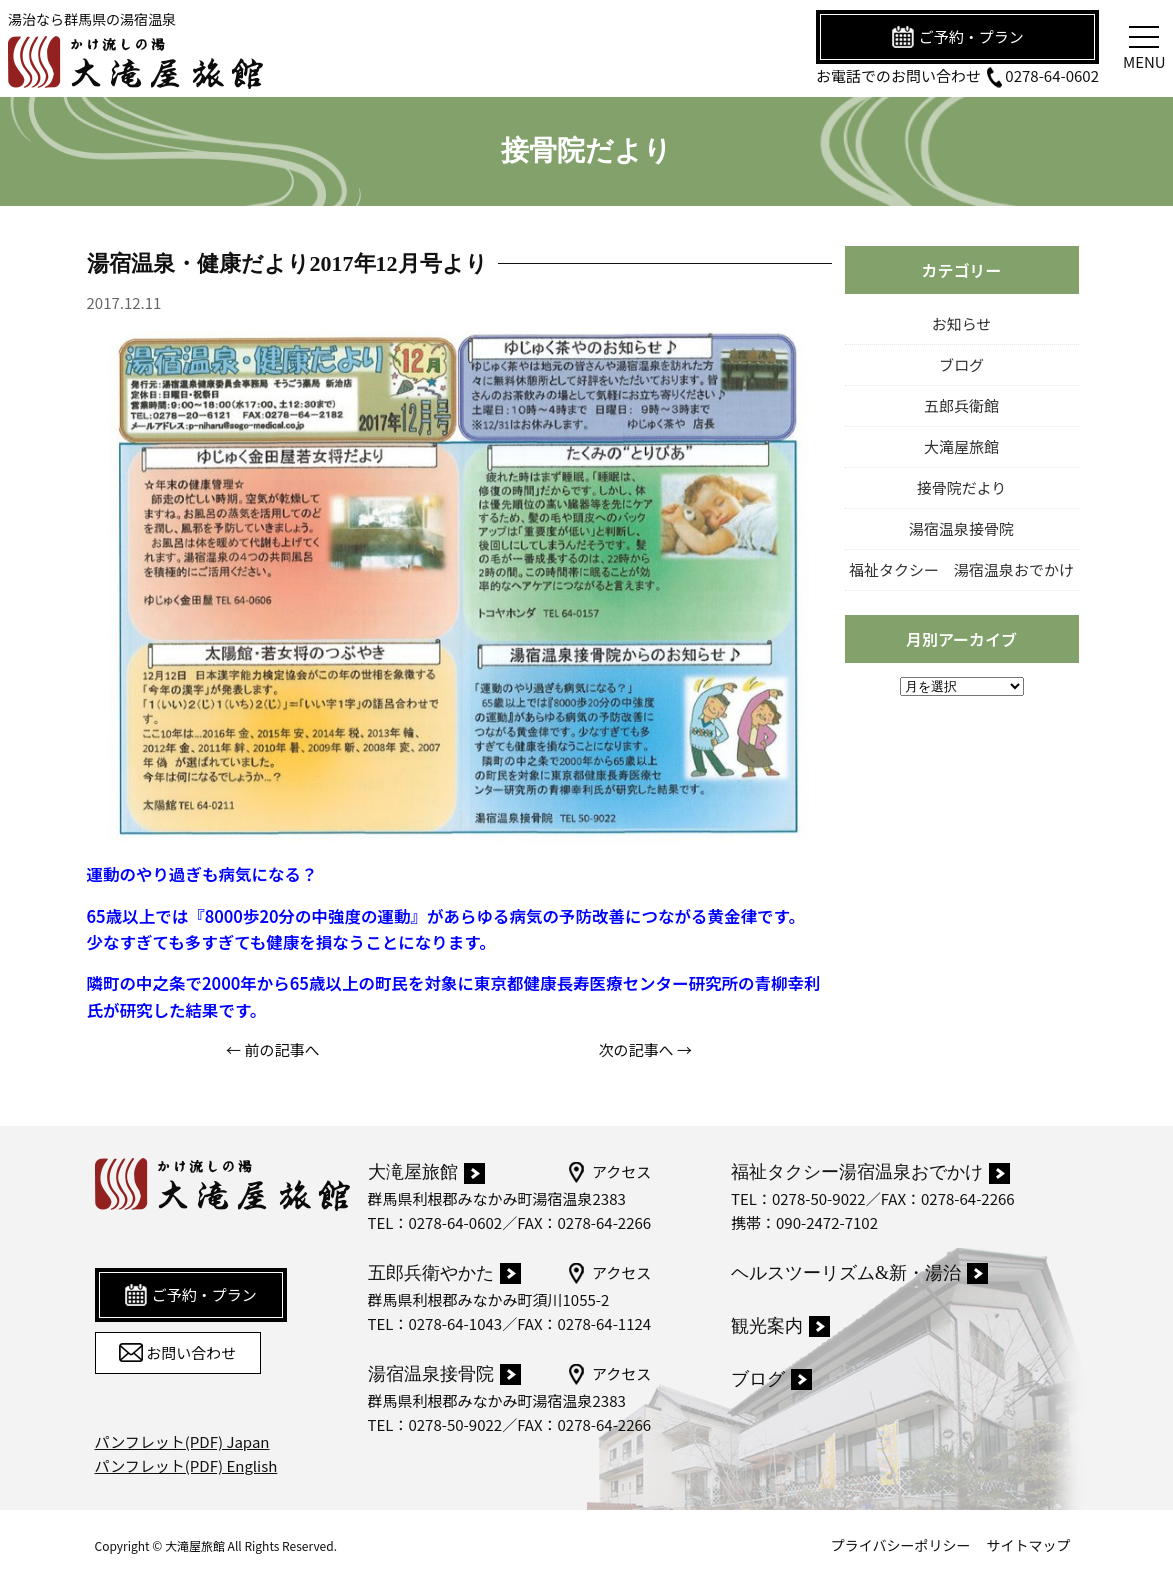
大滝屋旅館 (961, 446)
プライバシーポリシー (901, 1545)
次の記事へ (636, 1049)
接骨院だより (962, 487)
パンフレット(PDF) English (186, 1465)
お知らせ (962, 323)
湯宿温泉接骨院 (961, 528)
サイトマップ (1029, 1545)
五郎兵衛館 (961, 405)
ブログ (961, 364)
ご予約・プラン (957, 37)
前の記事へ (281, 1049)
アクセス (608, 1172)
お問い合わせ (177, 1353)
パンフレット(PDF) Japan (182, 1441)
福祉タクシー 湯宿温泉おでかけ (961, 569)
